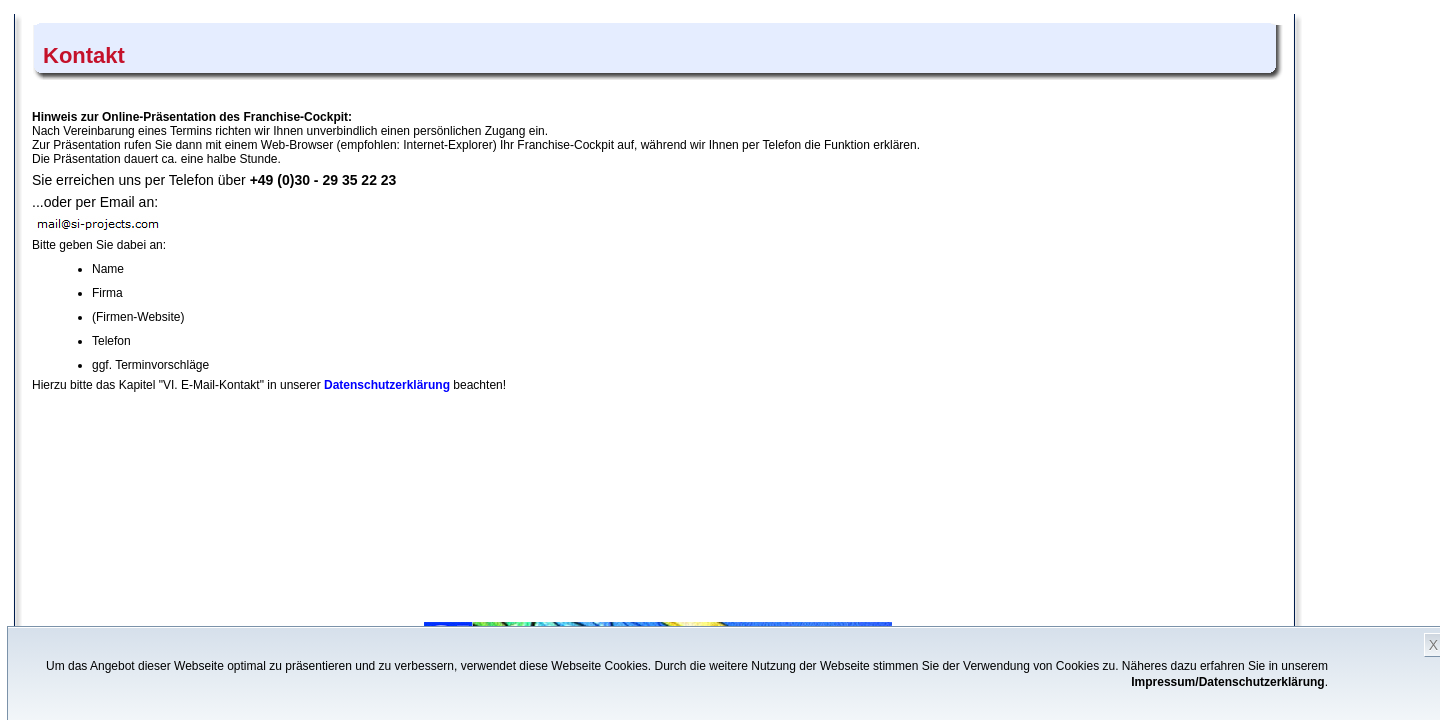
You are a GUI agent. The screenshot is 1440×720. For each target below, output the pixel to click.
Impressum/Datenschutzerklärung (1227, 682)
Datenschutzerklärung (387, 385)
